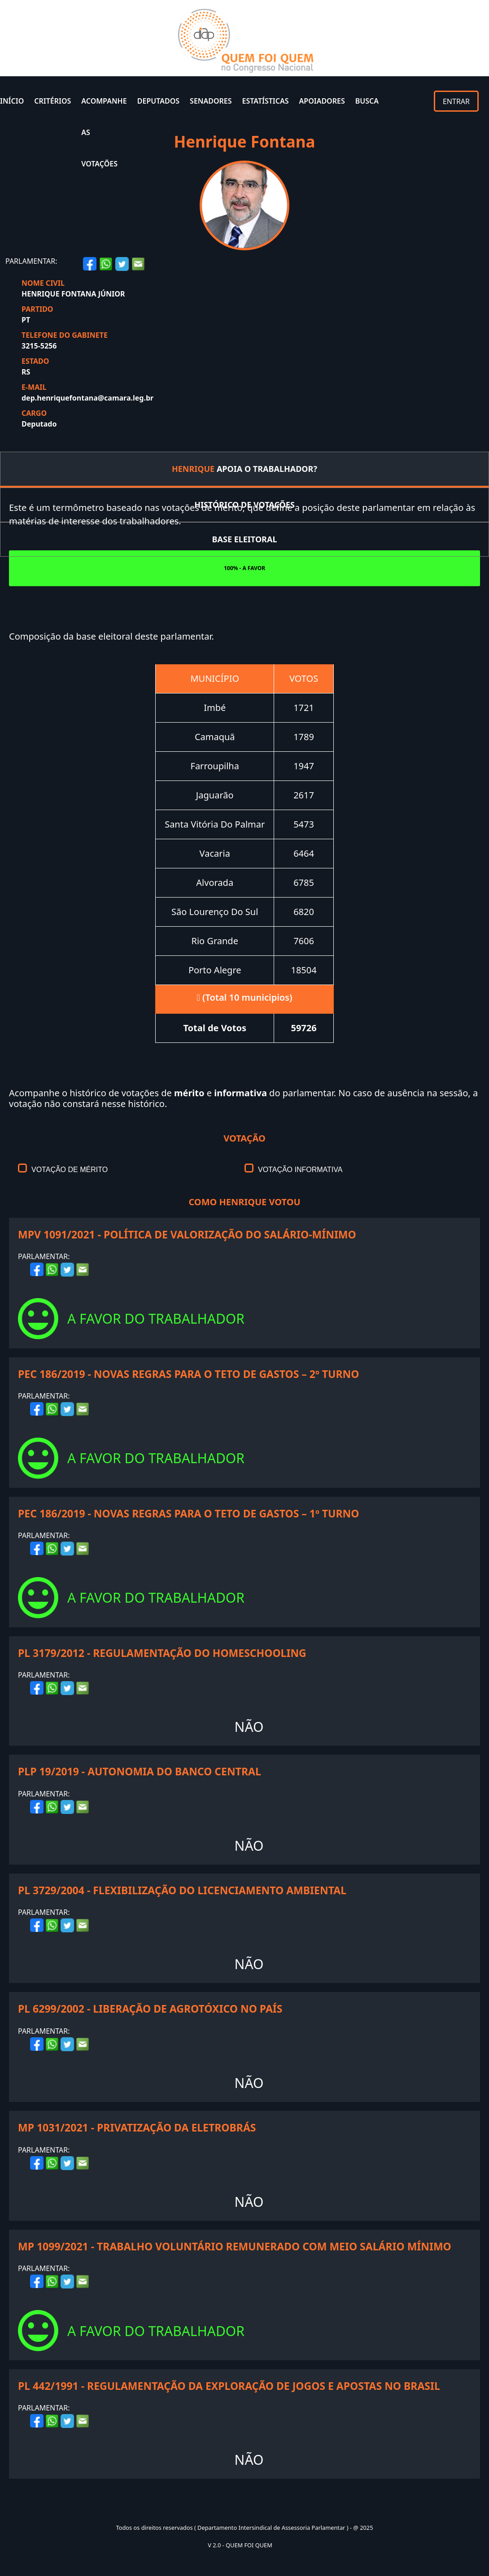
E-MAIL (34, 387)
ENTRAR (456, 101)
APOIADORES (322, 101)
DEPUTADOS (158, 101)
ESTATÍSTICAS (265, 101)
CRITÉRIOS (52, 101)
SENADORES (211, 101)
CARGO (34, 413)
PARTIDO (37, 309)
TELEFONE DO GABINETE (65, 335)
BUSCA (367, 101)
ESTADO (35, 361)
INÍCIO (12, 101)
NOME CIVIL (43, 283)
